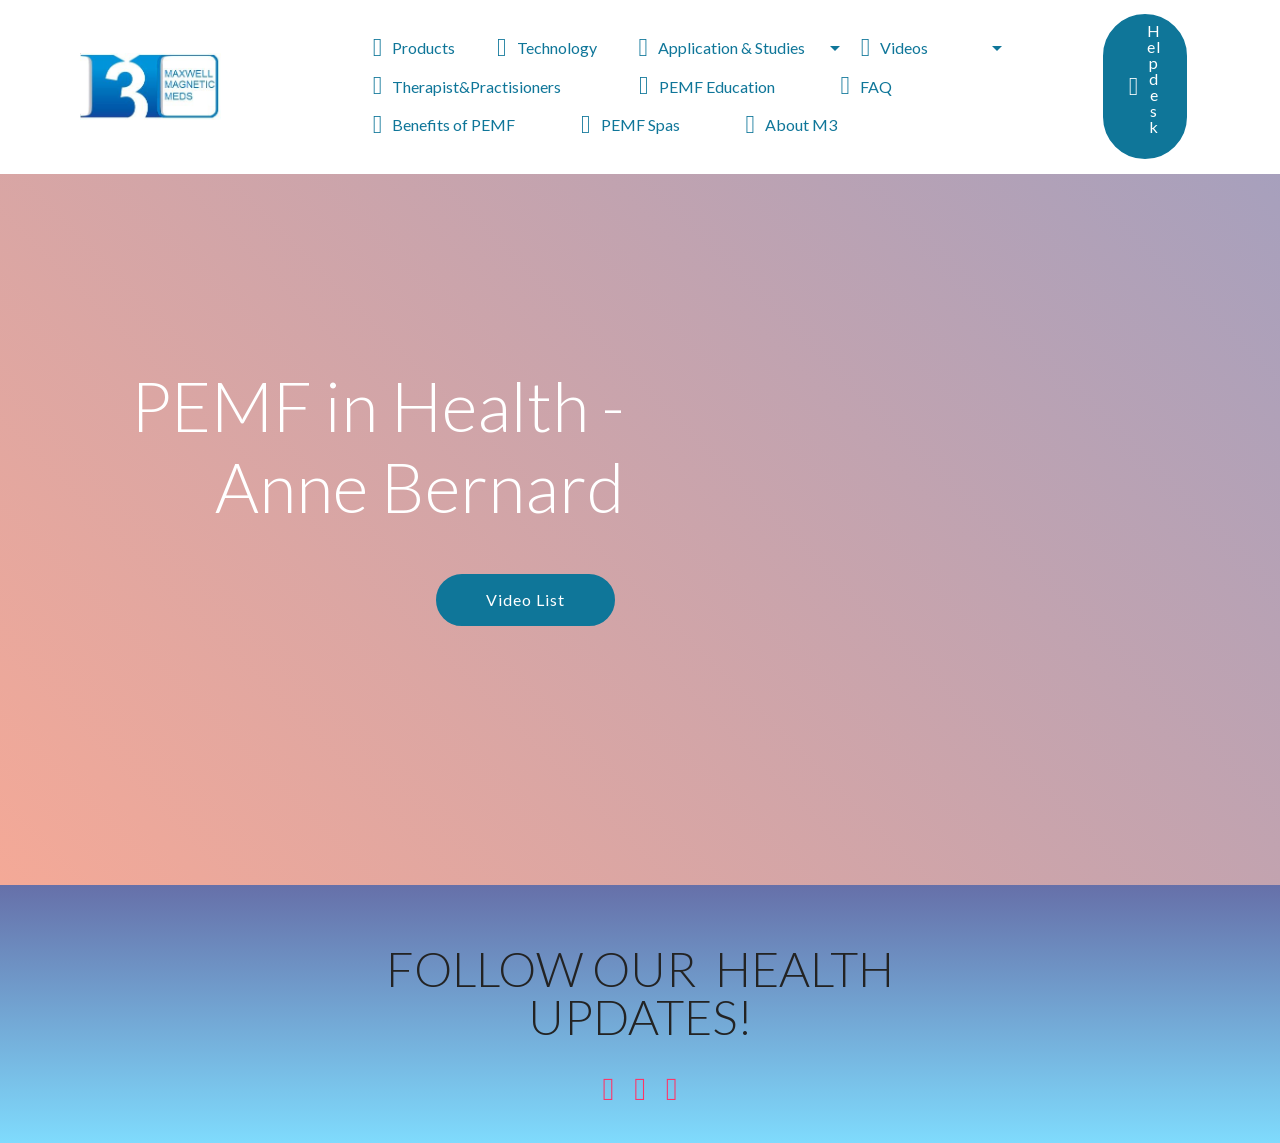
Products (425, 47)
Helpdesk (1145, 86)
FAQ (888, 86)
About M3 (812, 124)
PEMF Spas (653, 124)
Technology (557, 47)
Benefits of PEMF (467, 124)
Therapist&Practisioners (496, 86)
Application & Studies (732, 47)
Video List (525, 599)
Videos (925, 47)
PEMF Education (729, 86)
